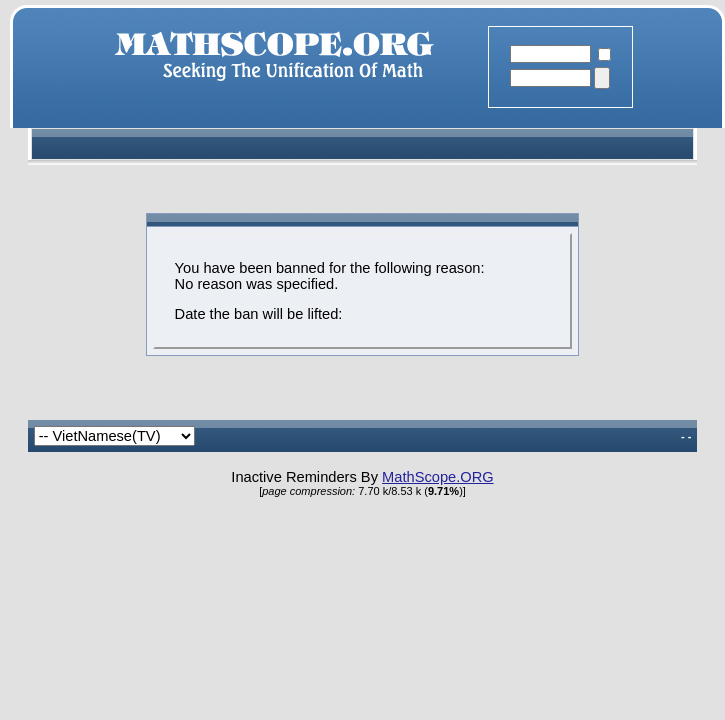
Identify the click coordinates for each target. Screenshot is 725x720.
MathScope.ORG (438, 477)
